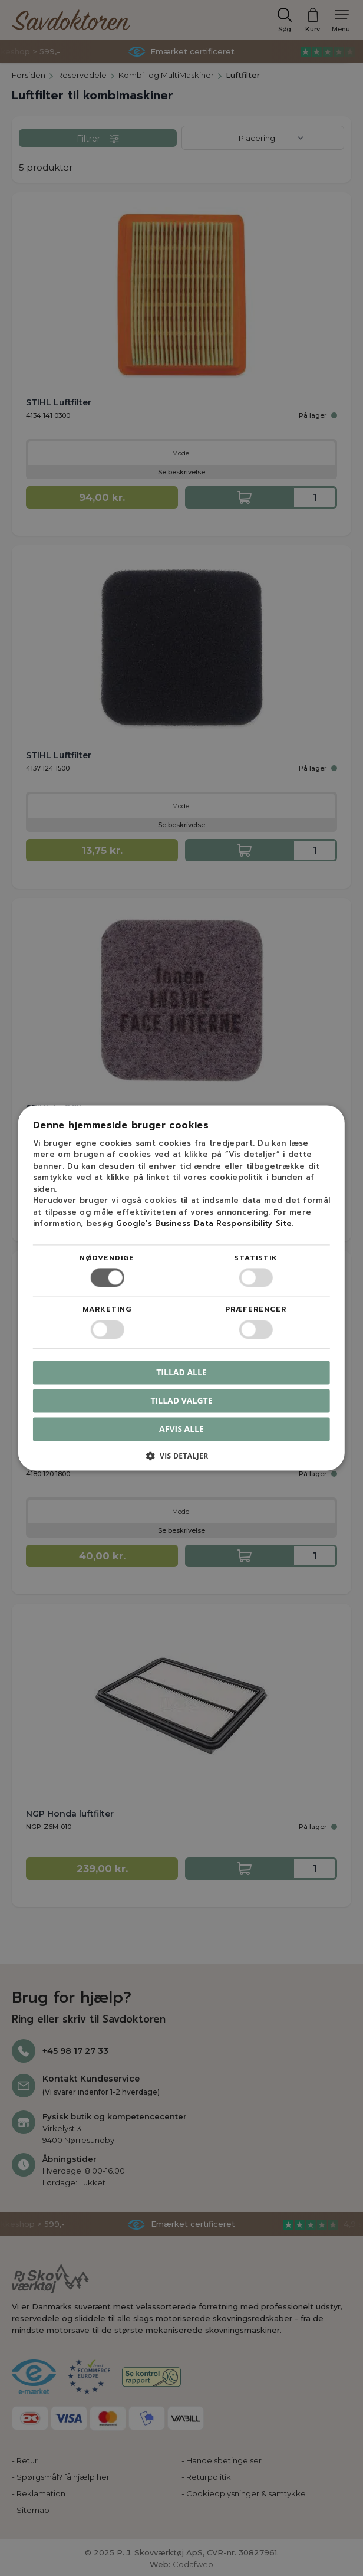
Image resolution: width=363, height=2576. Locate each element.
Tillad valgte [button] (182, 1400)
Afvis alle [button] (181, 1429)
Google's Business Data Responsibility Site (204, 1224)
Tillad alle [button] (181, 1372)
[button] (181, 1460)
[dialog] (181, 1288)
